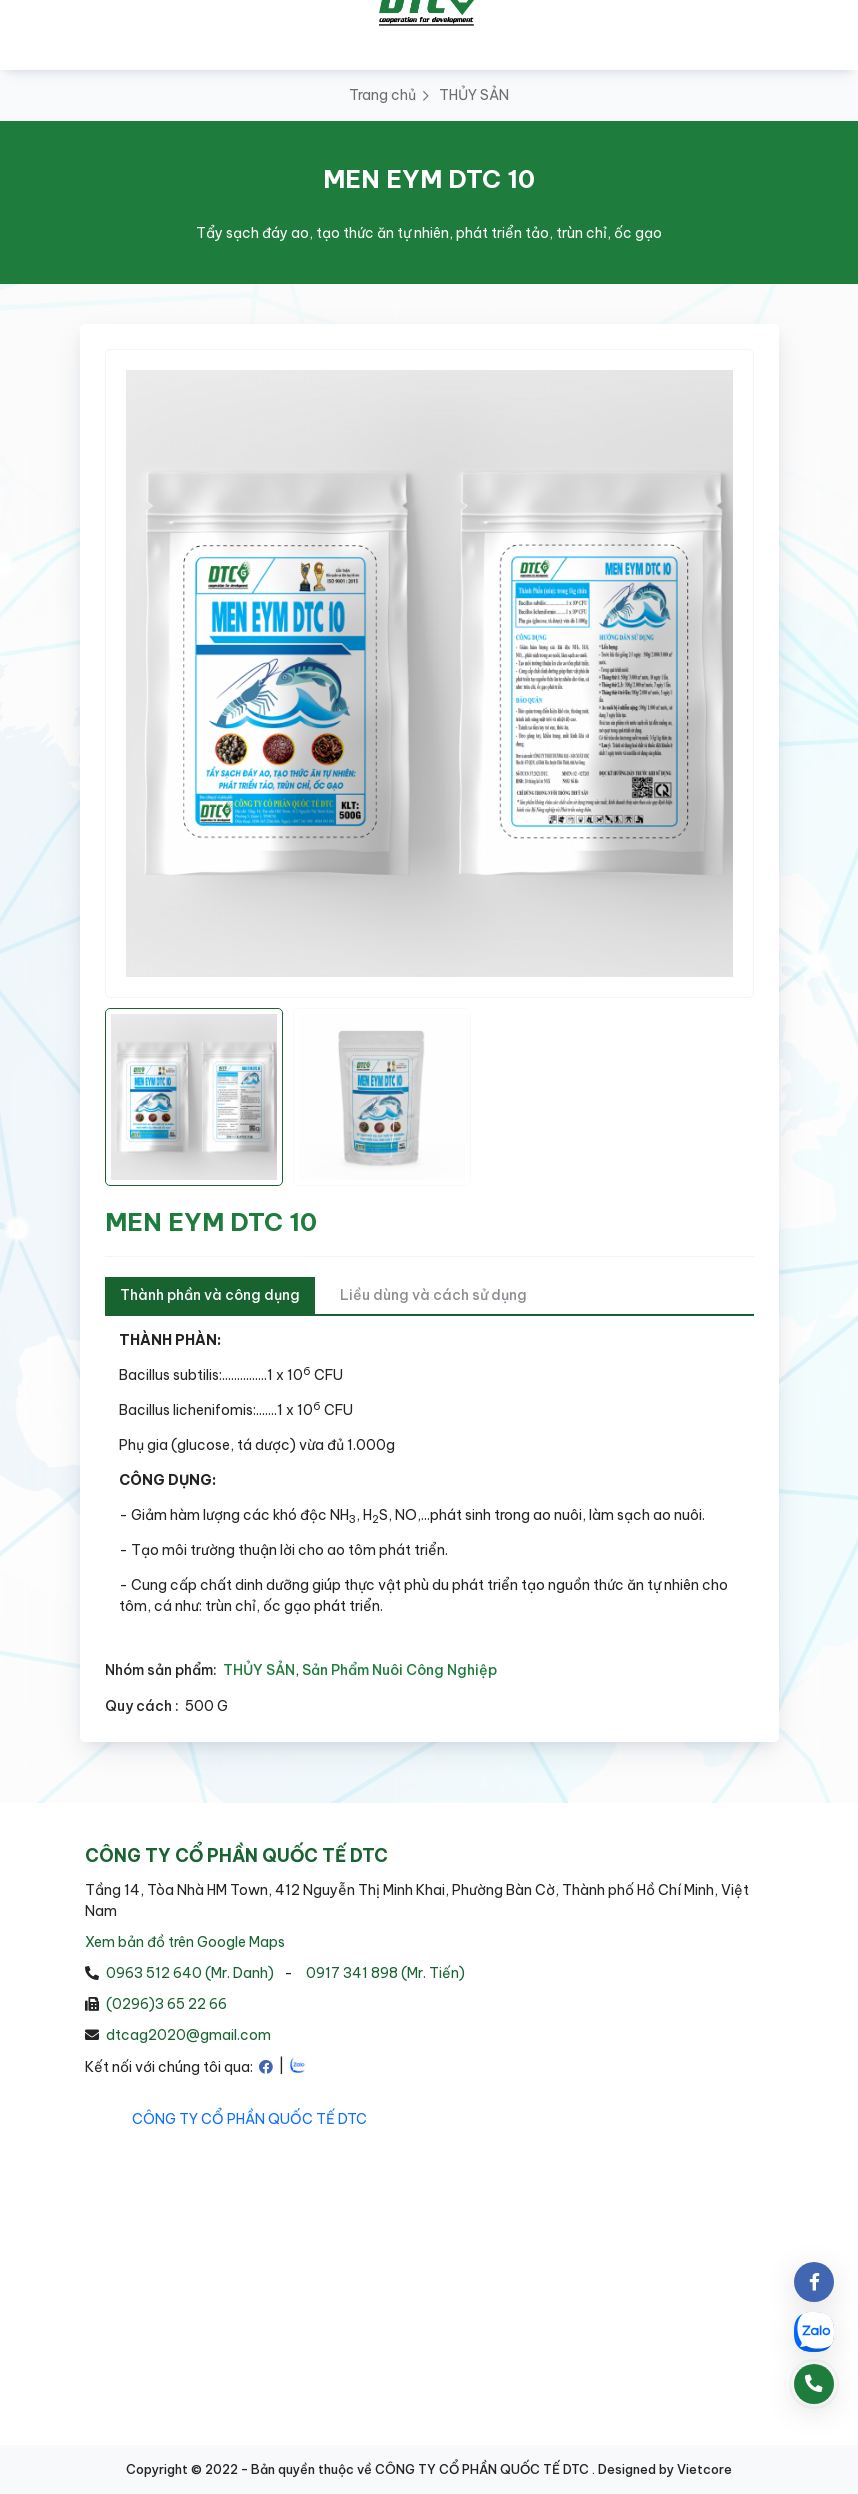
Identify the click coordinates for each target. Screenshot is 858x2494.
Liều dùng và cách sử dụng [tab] (433, 1295)
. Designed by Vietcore (662, 2469)
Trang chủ (382, 95)
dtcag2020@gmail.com (188, 2035)
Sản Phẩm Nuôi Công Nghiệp (399, 1670)
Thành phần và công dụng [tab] (210, 1295)
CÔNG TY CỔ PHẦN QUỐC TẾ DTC (249, 2119)
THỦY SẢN (474, 95)
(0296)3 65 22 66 (166, 2004)
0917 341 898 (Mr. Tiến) (385, 1973)
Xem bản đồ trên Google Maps (185, 1942)
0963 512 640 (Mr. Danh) (190, 1973)
